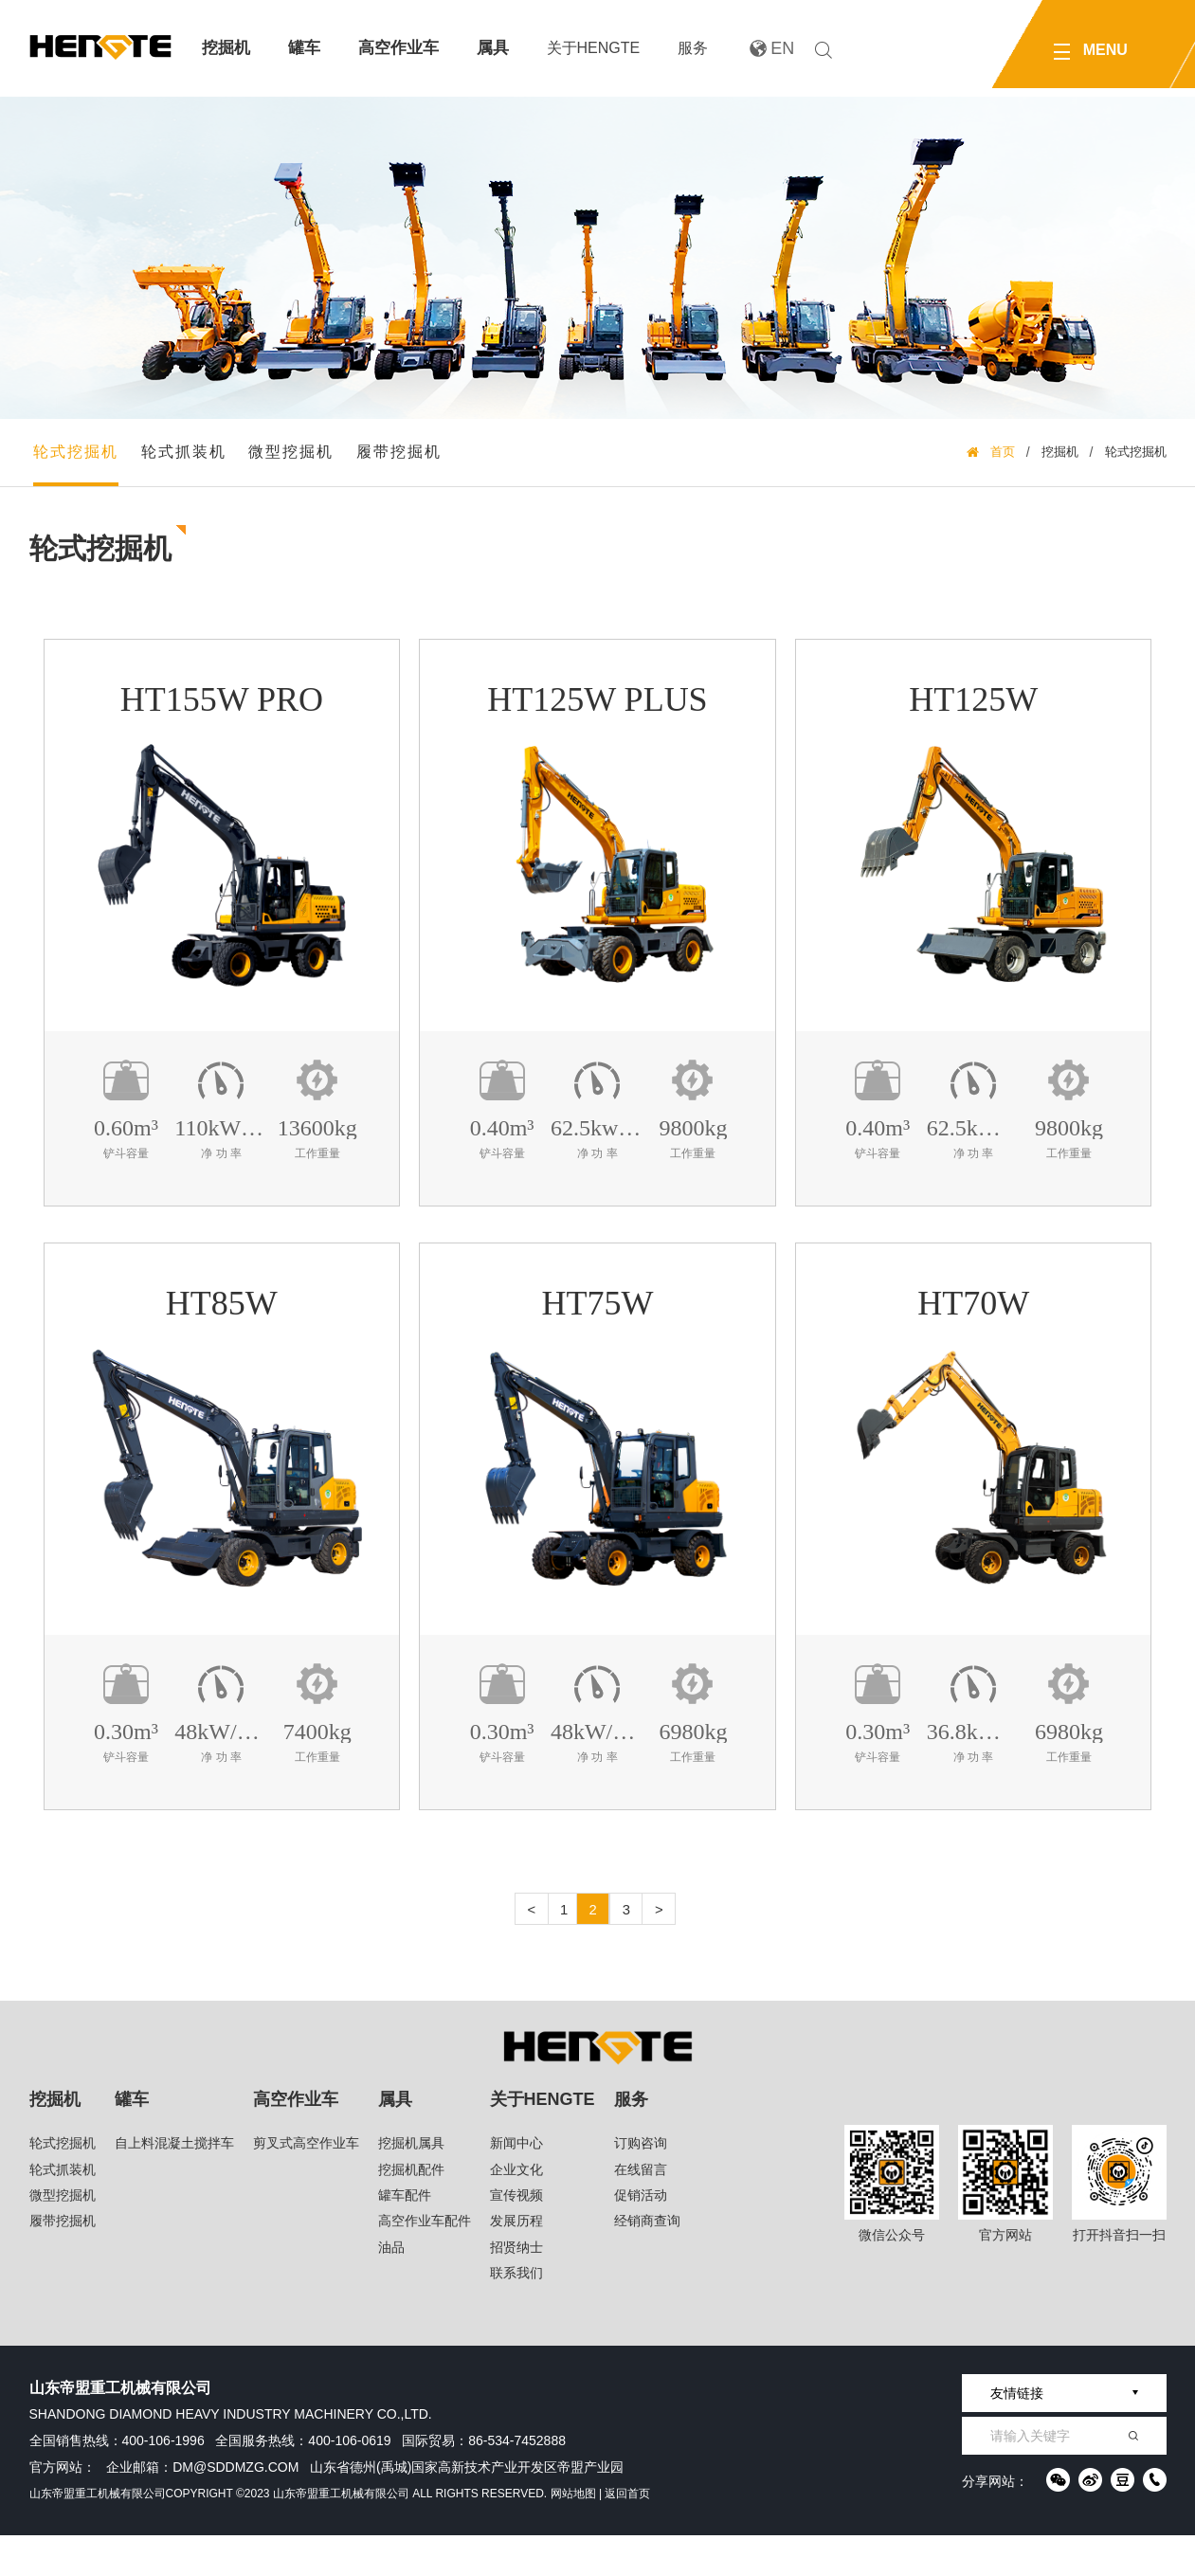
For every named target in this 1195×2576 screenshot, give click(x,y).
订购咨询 (640, 2184)
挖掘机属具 (411, 2184)
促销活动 (640, 2236)
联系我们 (516, 2314)
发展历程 (516, 2262)
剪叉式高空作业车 (306, 2184)
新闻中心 (516, 2184)
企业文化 (516, 2210)
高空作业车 (398, 48)
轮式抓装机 (188, 463)
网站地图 (573, 2534)
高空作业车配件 (424, 2262)
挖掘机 (226, 48)
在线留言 (640, 2210)
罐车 (304, 48)
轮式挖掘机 (81, 463)
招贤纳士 (516, 2287)
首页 (1002, 463)
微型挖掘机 (296, 463)
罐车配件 (404, 2236)
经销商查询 (647, 2262)
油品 (391, 2287)
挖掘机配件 (411, 2210)
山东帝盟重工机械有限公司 (97, 2534)
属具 (493, 48)
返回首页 (627, 2534)
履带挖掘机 (404, 463)
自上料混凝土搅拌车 (174, 2184)
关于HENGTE (594, 48)
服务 (693, 48)
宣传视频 (516, 2236)
